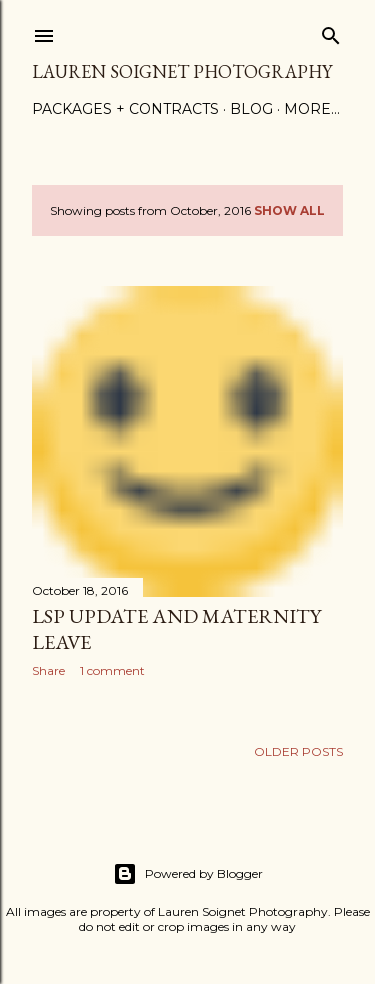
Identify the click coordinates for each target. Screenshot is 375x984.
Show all (289, 210)
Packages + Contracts (125, 109)
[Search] (331, 31)
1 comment (112, 670)
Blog (251, 109)
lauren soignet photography (182, 71)
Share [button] (48, 670)
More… (312, 109)
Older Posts (298, 751)
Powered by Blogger (188, 874)
